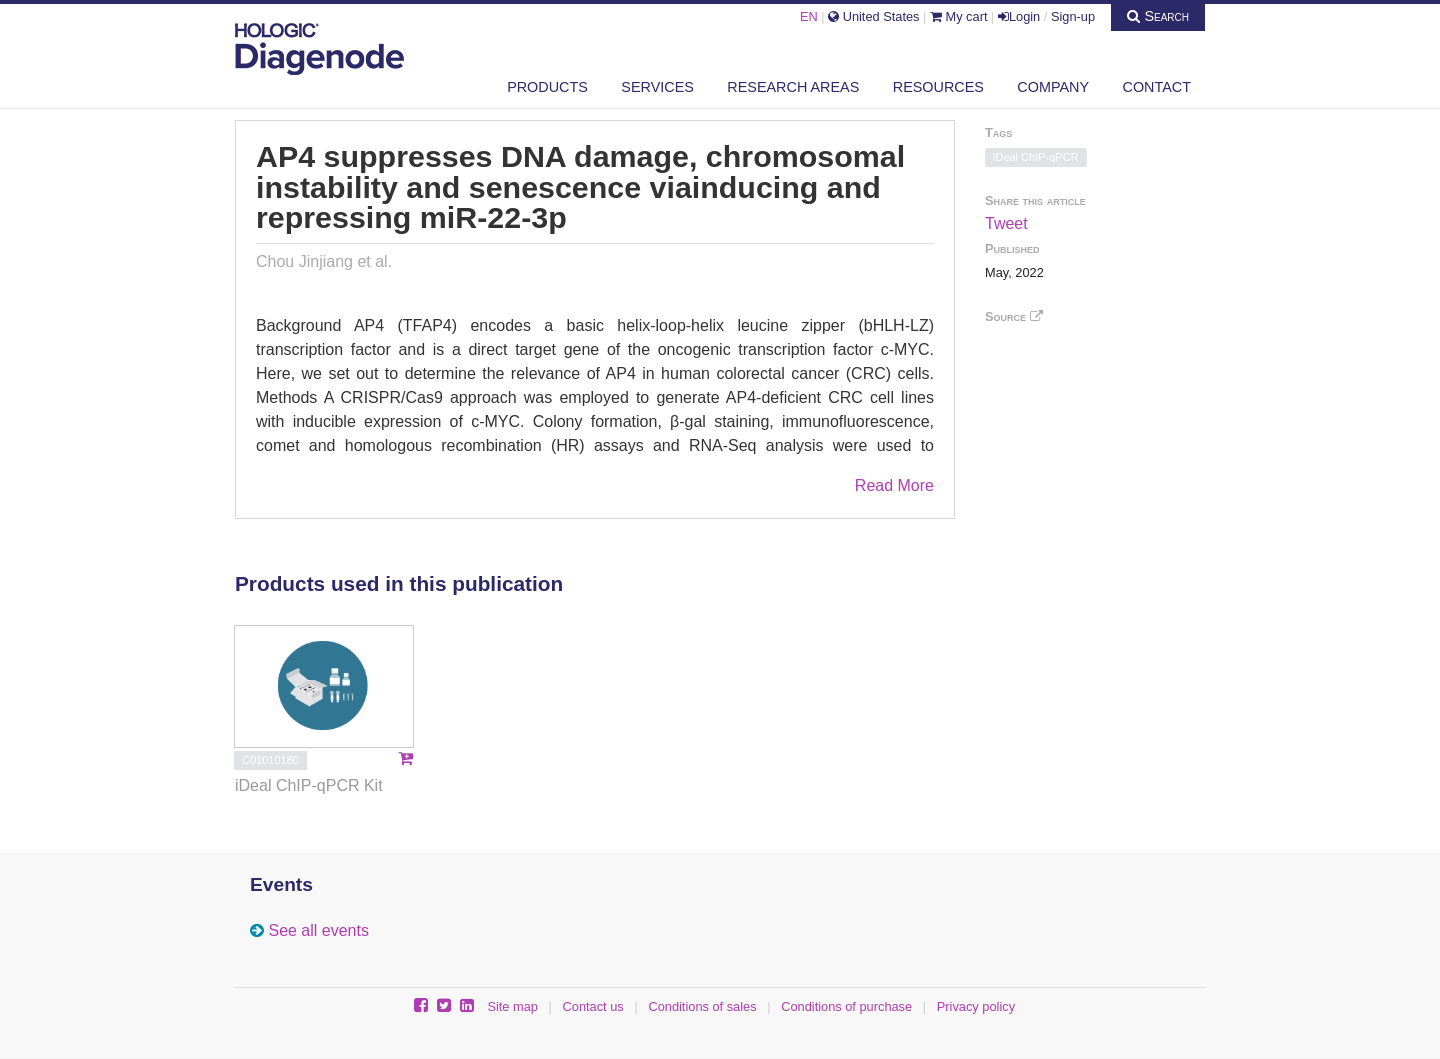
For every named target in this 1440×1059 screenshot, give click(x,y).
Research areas (793, 87)
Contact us (593, 1006)
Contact (1157, 87)
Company (1053, 87)
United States (873, 16)
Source (1014, 316)
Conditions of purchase (846, 1006)
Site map (512, 1006)
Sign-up (1073, 16)
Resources (938, 87)
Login (1019, 16)
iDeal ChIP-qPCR (1036, 157)
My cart (959, 16)
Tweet (1006, 223)
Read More (894, 485)
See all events (318, 930)
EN (809, 16)
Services (657, 87)
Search (1158, 16)
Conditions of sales (702, 1006)
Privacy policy (976, 1006)
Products (547, 87)
